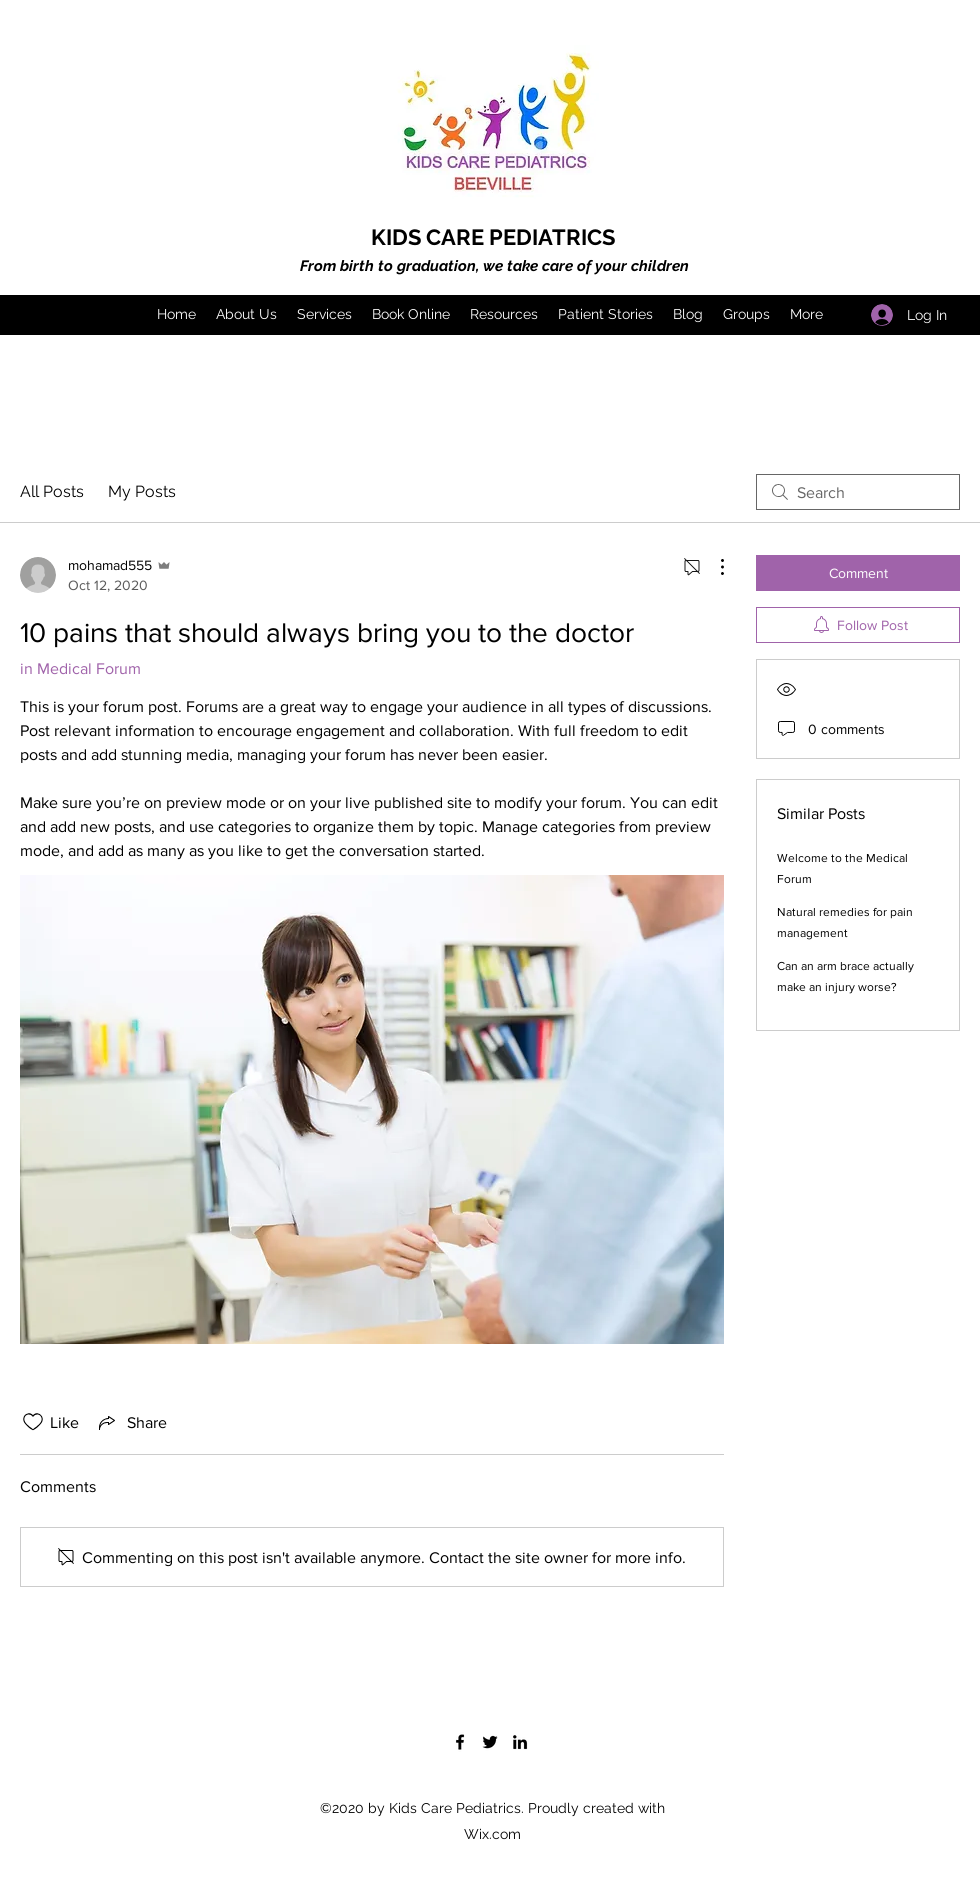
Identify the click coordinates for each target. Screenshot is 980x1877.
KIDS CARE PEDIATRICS (493, 237)
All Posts (52, 491)
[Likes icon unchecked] (33, 1422)
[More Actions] (712, 567)
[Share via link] (131, 1422)
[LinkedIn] (520, 1742)
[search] (858, 492)
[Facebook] (460, 1742)
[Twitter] (490, 1742)
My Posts (142, 491)
